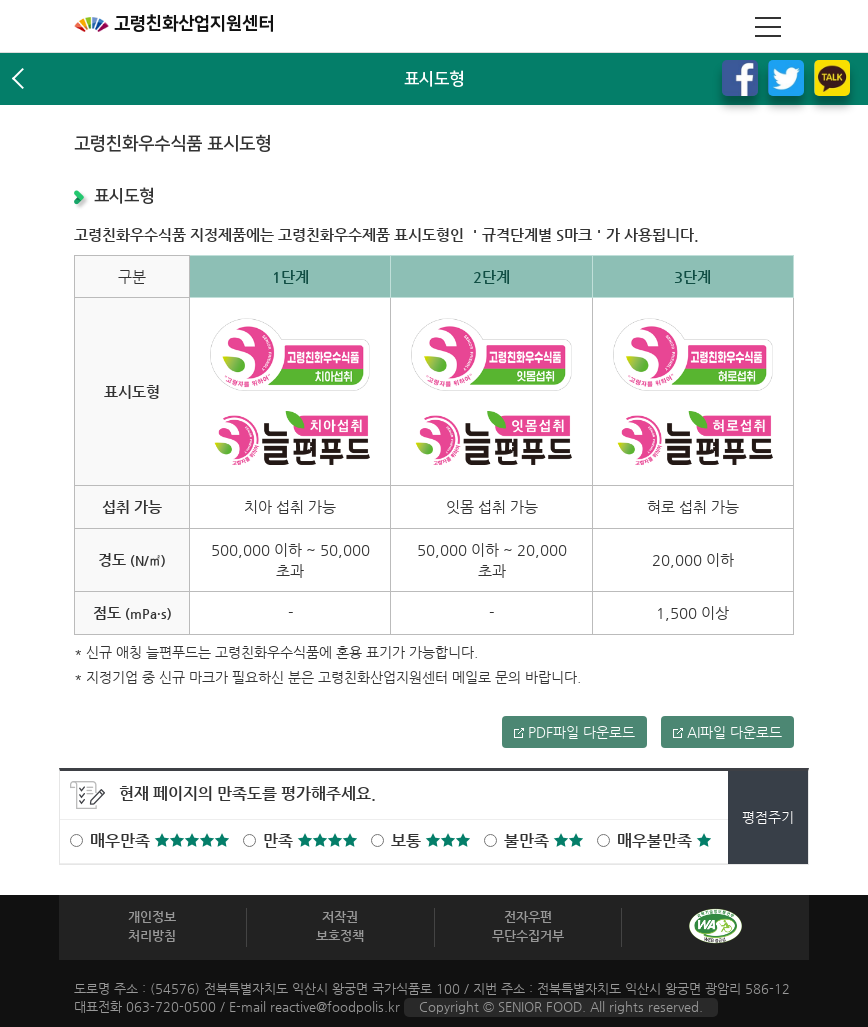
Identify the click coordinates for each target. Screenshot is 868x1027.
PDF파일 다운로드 (574, 732)
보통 (430, 840)
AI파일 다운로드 (727, 732)
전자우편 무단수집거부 (528, 926)
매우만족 (159, 840)
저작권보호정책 (340, 926)
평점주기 (768, 817)
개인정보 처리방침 (152, 926)
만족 (310, 840)
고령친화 (174, 24)
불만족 (543, 840)
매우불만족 (664, 840)
